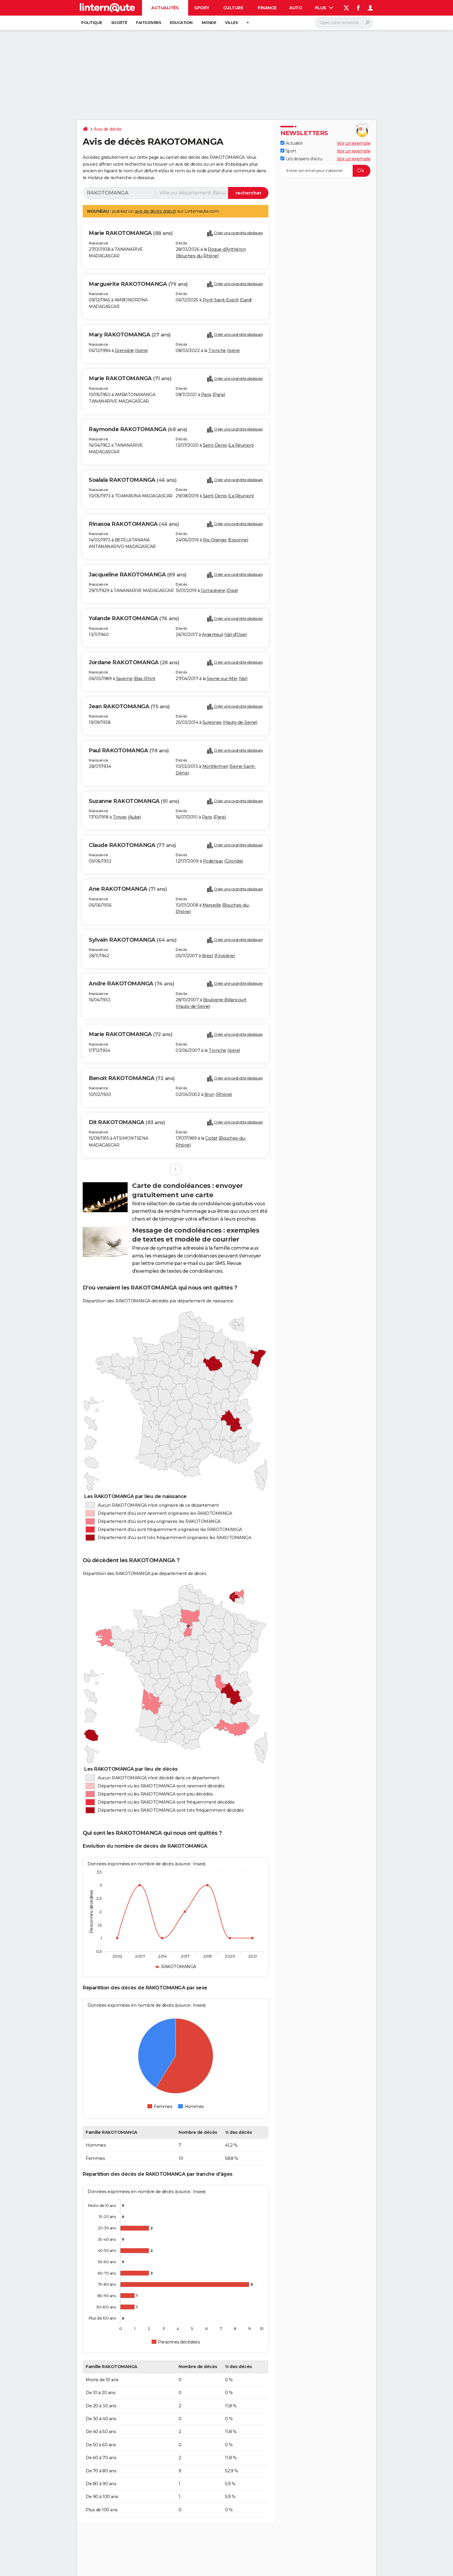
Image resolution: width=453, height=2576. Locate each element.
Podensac (213, 861)
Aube (134, 817)
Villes (231, 22)
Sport (201, 7)
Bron (209, 1094)
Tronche (217, 350)
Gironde (234, 861)
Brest (207, 955)
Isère (141, 350)
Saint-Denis (215, 445)
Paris (206, 394)
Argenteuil (212, 634)
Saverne (124, 678)
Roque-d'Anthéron (227, 249)
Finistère (224, 955)
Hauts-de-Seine (240, 722)
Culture (233, 7)
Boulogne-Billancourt (225, 999)
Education (181, 22)
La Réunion (241, 445)
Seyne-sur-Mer (222, 678)
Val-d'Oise (236, 634)
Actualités (165, 7)
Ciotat (211, 1138)
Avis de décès (108, 129)
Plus (324, 7)
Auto (295, 7)
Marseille (212, 905)
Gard (245, 300)
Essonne (238, 540)
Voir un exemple (354, 143)
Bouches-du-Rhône (197, 256)
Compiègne (213, 590)
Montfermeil (215, 766)
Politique (91, 22)
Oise (232, 590)
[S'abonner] (325, 171)
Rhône (224, 1094)
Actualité (291, 143)
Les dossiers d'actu (301, 158)
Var (243, 678)
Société (119, 22)
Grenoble (124, 350)
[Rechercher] (344, 23)
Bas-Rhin (144, 678)
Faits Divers (148, 22)
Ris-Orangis (215, 540)
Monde (209, 22)
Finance (267, 7)
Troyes (120, 817)
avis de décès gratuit (155, 211)
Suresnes (212, 722)
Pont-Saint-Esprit (221, 300)
